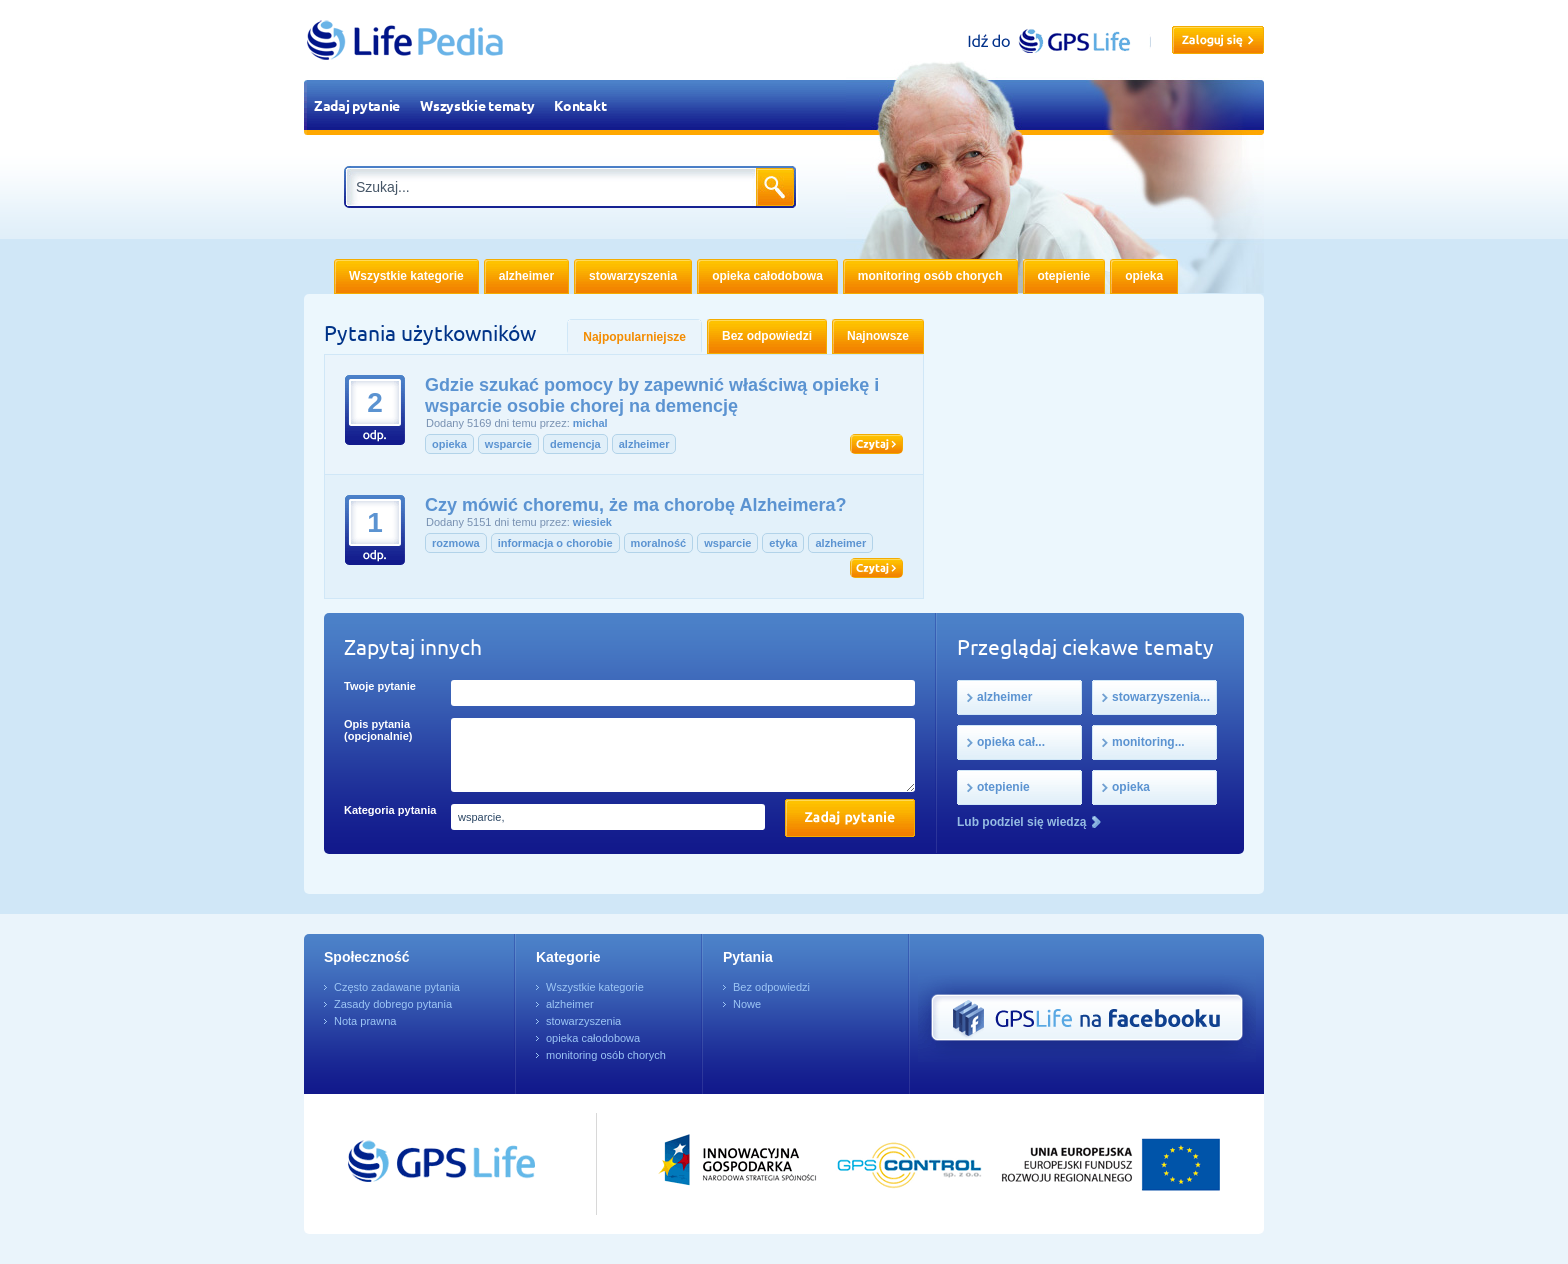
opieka (449, 444)
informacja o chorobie (555, 543)
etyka (783, 543)
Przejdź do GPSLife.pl (404, 1164)
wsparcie (508, 444)
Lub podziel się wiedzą (1021, 822)
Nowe (747, 1004)
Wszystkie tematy (477, 105)
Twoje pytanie (380, 686)
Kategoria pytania (390, 810)
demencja (575, 444)
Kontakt (580, 105)
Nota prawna (365, 1021)
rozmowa (456, 543)
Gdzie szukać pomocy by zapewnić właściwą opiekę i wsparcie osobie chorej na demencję (652, 395)
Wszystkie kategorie (595, 987)
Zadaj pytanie (357, 105)
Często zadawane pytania (397, 987)
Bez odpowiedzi (771, 987)
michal (590, 423)
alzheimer (644, 444)
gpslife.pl (1057, 40)
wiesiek (592, 522)
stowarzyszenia (583, 1021)
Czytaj (876, 444)
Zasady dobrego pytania (393, 1004)
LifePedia (405, 40)
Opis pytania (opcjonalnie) (378, 730)
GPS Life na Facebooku (1087, 1018)
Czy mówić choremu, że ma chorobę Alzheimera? (635, 505)
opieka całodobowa (593, 1038)
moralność (659, 543)
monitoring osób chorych (606, 1055)
